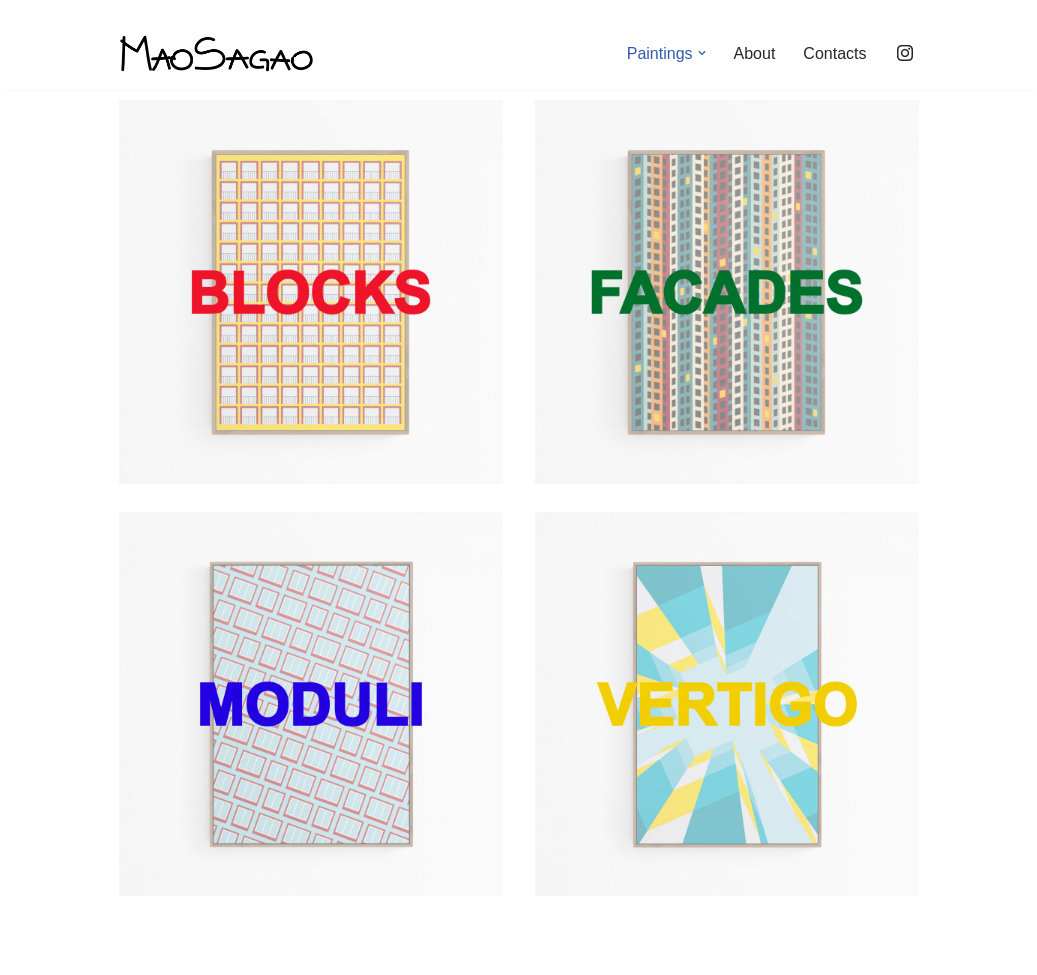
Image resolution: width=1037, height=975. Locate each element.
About (755, 53)
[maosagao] (216, 53)
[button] (702, 53)
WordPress (297, 949)
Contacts (834, 53)
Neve (137, 949)
